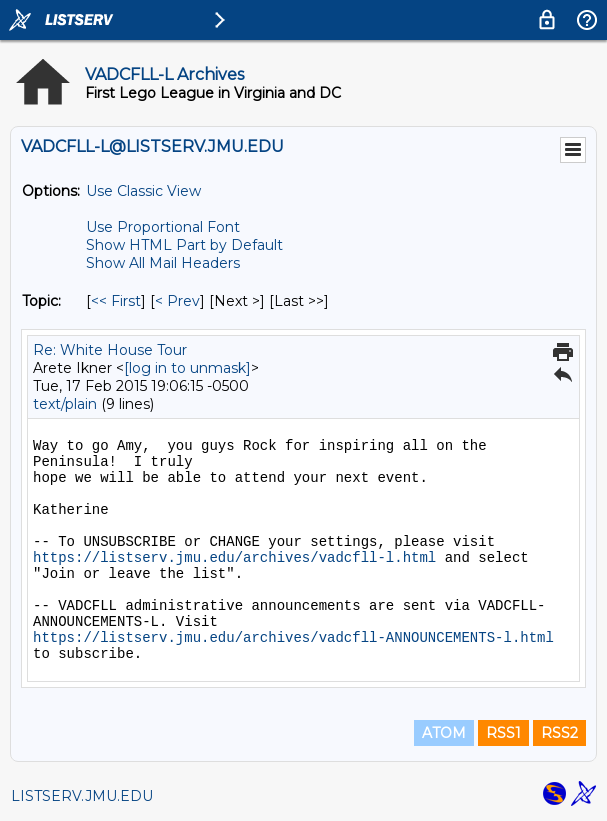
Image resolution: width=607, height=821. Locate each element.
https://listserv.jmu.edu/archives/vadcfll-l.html (234, 558)
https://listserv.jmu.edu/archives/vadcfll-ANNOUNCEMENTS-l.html (293, 638)
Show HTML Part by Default (184, 245)
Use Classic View (143, 191)
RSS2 (559, 733)
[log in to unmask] (187, 368)
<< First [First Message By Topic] (116, 301)
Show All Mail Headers (163, 263)
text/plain (65, 404)
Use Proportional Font (163, 227)
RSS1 (503, 733)
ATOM (444, 733)
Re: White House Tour (110, 350)
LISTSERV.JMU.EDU (82, 796)
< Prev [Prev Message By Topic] (177, 301)
